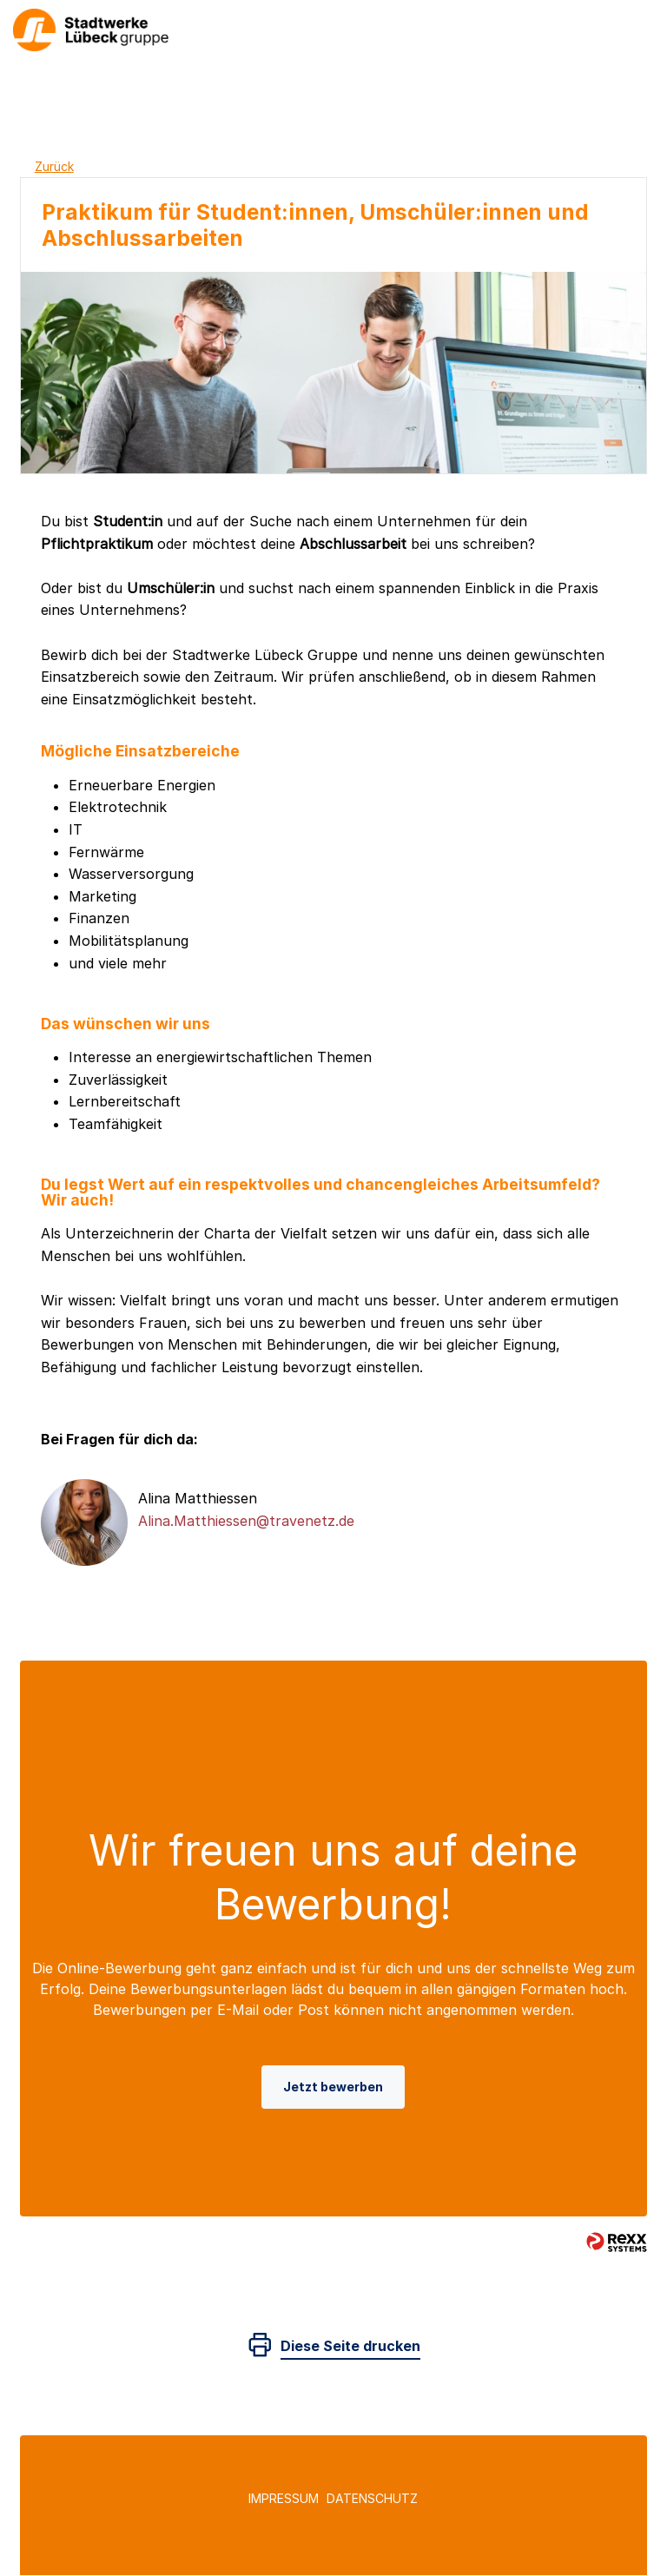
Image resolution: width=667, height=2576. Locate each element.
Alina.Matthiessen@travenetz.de (246, 1520)
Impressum (283, 2498)
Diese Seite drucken (350, 2346)
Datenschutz (372, 2498)
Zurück (54, 166)
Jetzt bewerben (333, 2086)
